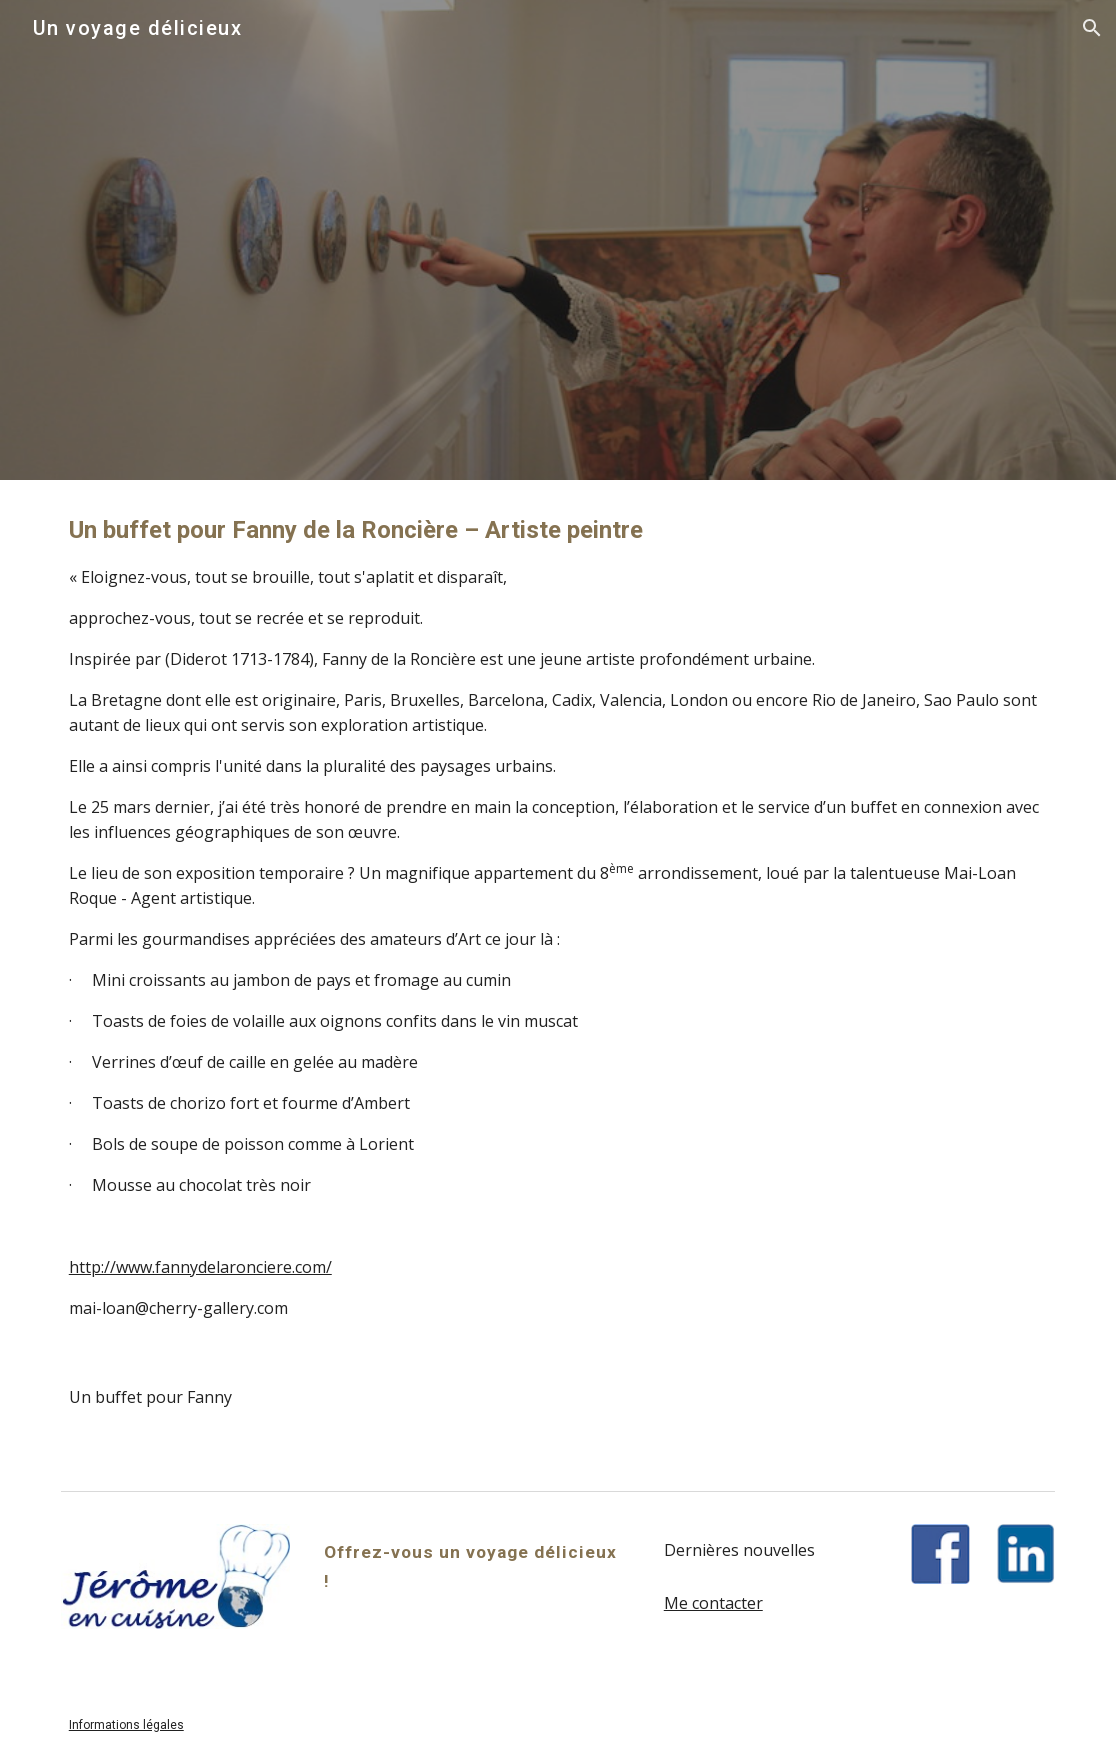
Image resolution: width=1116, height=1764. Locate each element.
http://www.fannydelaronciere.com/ (200, 1267)
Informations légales (126, 1725)
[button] (1092, 28)
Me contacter (713, 1603)
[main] (558, 916)
